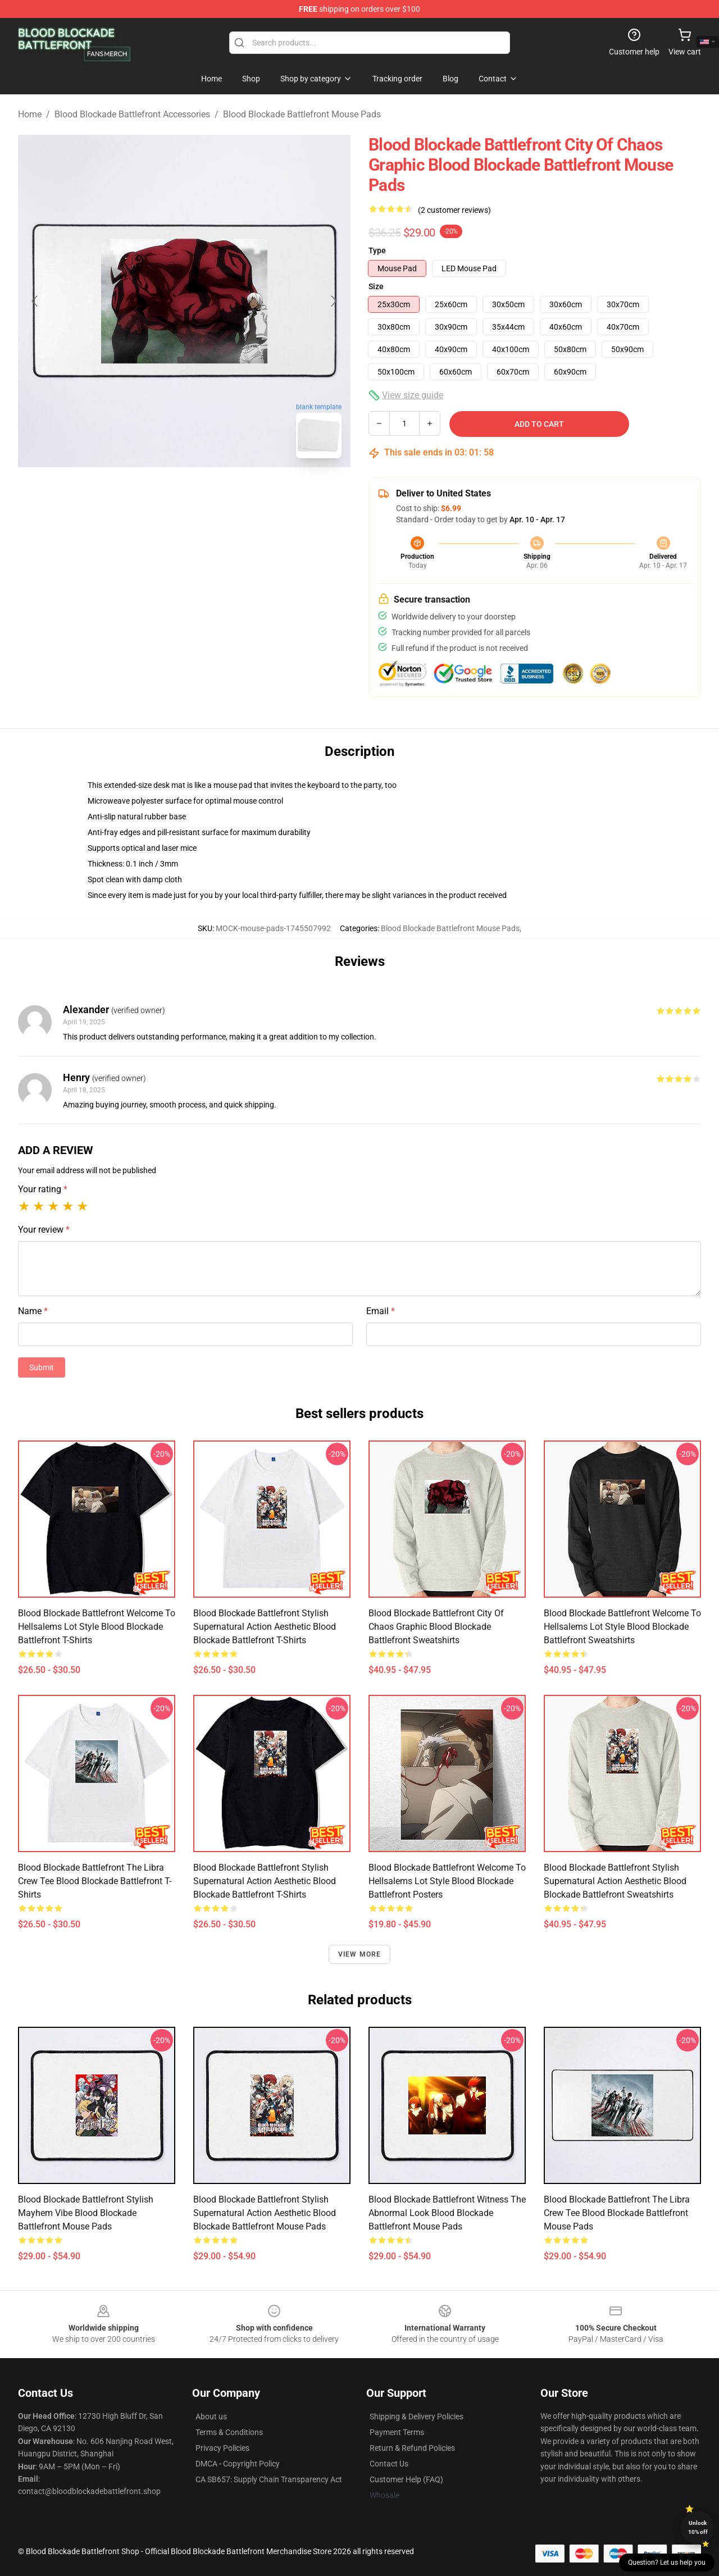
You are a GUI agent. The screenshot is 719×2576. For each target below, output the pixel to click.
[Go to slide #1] (155, 492)
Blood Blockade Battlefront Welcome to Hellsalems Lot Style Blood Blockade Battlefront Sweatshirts (622, 1626)
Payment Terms (397, 2432)
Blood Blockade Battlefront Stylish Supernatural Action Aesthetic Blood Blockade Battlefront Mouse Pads (264, 2213)
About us (211, 2416)
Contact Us (389, 2463)
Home (30, 114)
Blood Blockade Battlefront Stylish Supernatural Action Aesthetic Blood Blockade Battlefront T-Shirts (264, 1626)
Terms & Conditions (229, 2432)
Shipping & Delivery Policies (416, 2416)
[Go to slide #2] (213, 492)
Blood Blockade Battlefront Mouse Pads (302, 114)
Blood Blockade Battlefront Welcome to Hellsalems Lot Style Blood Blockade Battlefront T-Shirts (96, 1626)
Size (376, 286)
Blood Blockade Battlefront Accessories (132, 114)
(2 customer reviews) (454, 210)
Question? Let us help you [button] (667, 2562)
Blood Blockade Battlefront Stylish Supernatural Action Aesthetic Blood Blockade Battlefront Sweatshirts (615, 1881)
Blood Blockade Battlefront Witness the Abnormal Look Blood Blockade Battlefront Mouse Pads (447, 2213)
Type (377, 250)
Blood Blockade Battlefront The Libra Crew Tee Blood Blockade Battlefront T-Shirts (94, 1881)
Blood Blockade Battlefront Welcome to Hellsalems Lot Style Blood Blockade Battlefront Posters (447, 1881)
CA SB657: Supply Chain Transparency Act (268, 2479)
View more (359, 1954)
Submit (41, 1367)
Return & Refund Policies (412, 2447)
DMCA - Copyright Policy (237, 2463)
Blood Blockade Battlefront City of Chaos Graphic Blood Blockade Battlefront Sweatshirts (436, 1626)
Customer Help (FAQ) (406, 2479)
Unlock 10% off (698, 2527)
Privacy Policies (222, 2447)
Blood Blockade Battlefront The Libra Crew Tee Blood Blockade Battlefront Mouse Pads (617, 2213)
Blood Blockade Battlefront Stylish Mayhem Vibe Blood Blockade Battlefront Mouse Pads (85, 2213)
